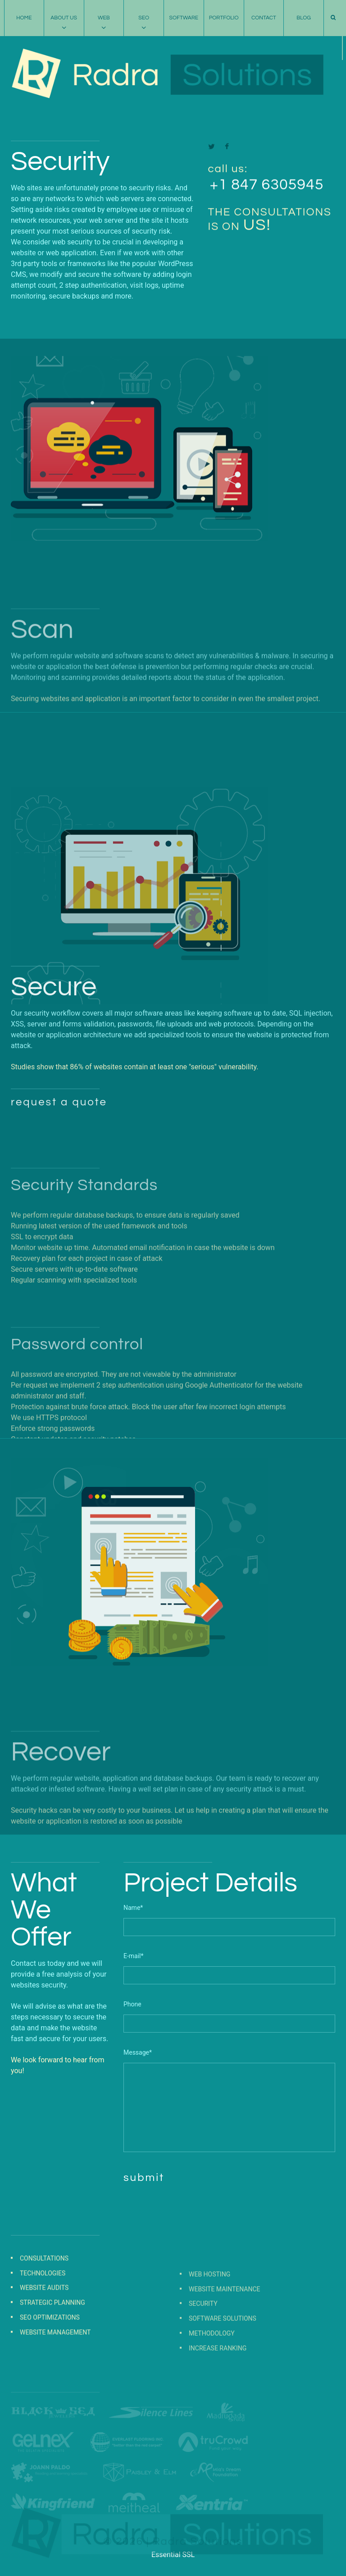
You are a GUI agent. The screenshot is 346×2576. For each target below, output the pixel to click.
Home (24, 18)
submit (143, 2177)
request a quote (59, 1203)
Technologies (42, 2330)
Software (184, 18)
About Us (63, 18)
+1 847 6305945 (267, 212)
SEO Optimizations (50, 2374)
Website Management (55, 2389)
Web (104, 18)
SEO (143, 18)
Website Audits (44, 2345)
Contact (263, 18)
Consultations (44, 2315)
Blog (303, 18)
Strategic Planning (52, 2360)
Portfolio (224, 18)
